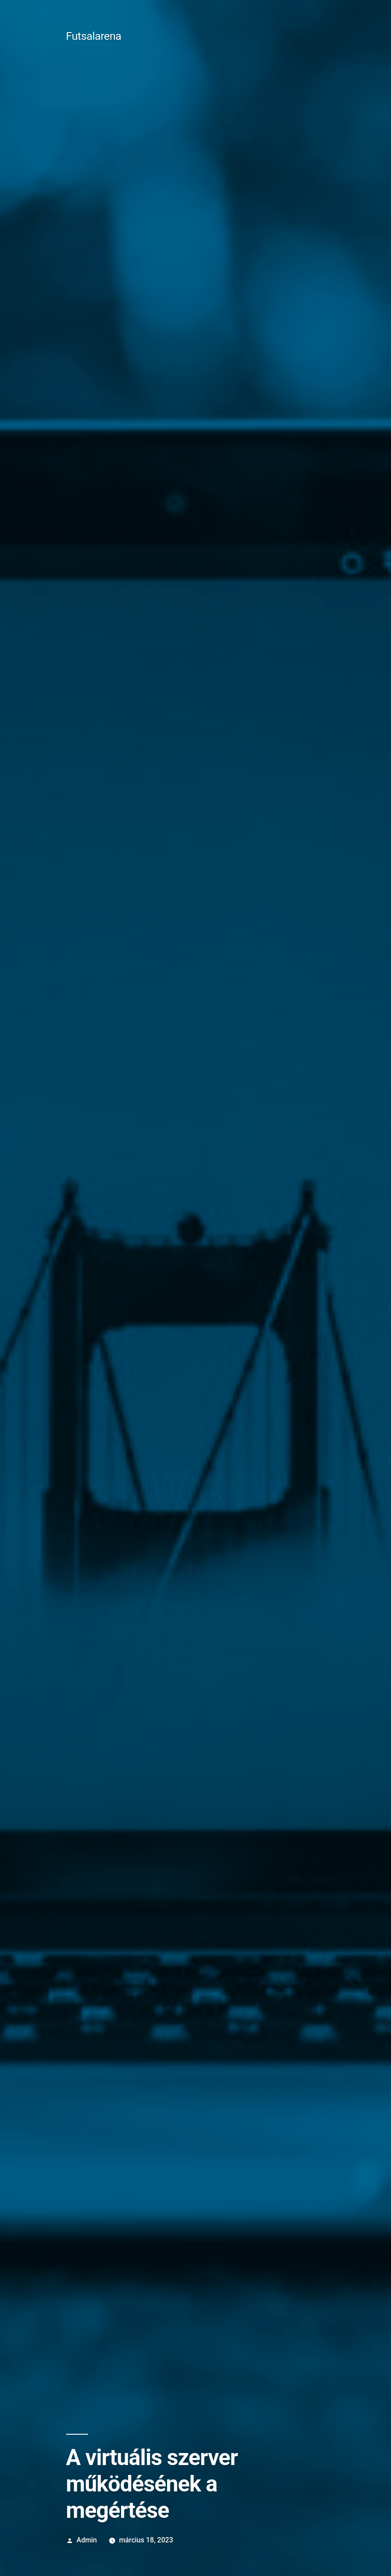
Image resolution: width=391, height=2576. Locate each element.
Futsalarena (94, 36)
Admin (86, 2540)
